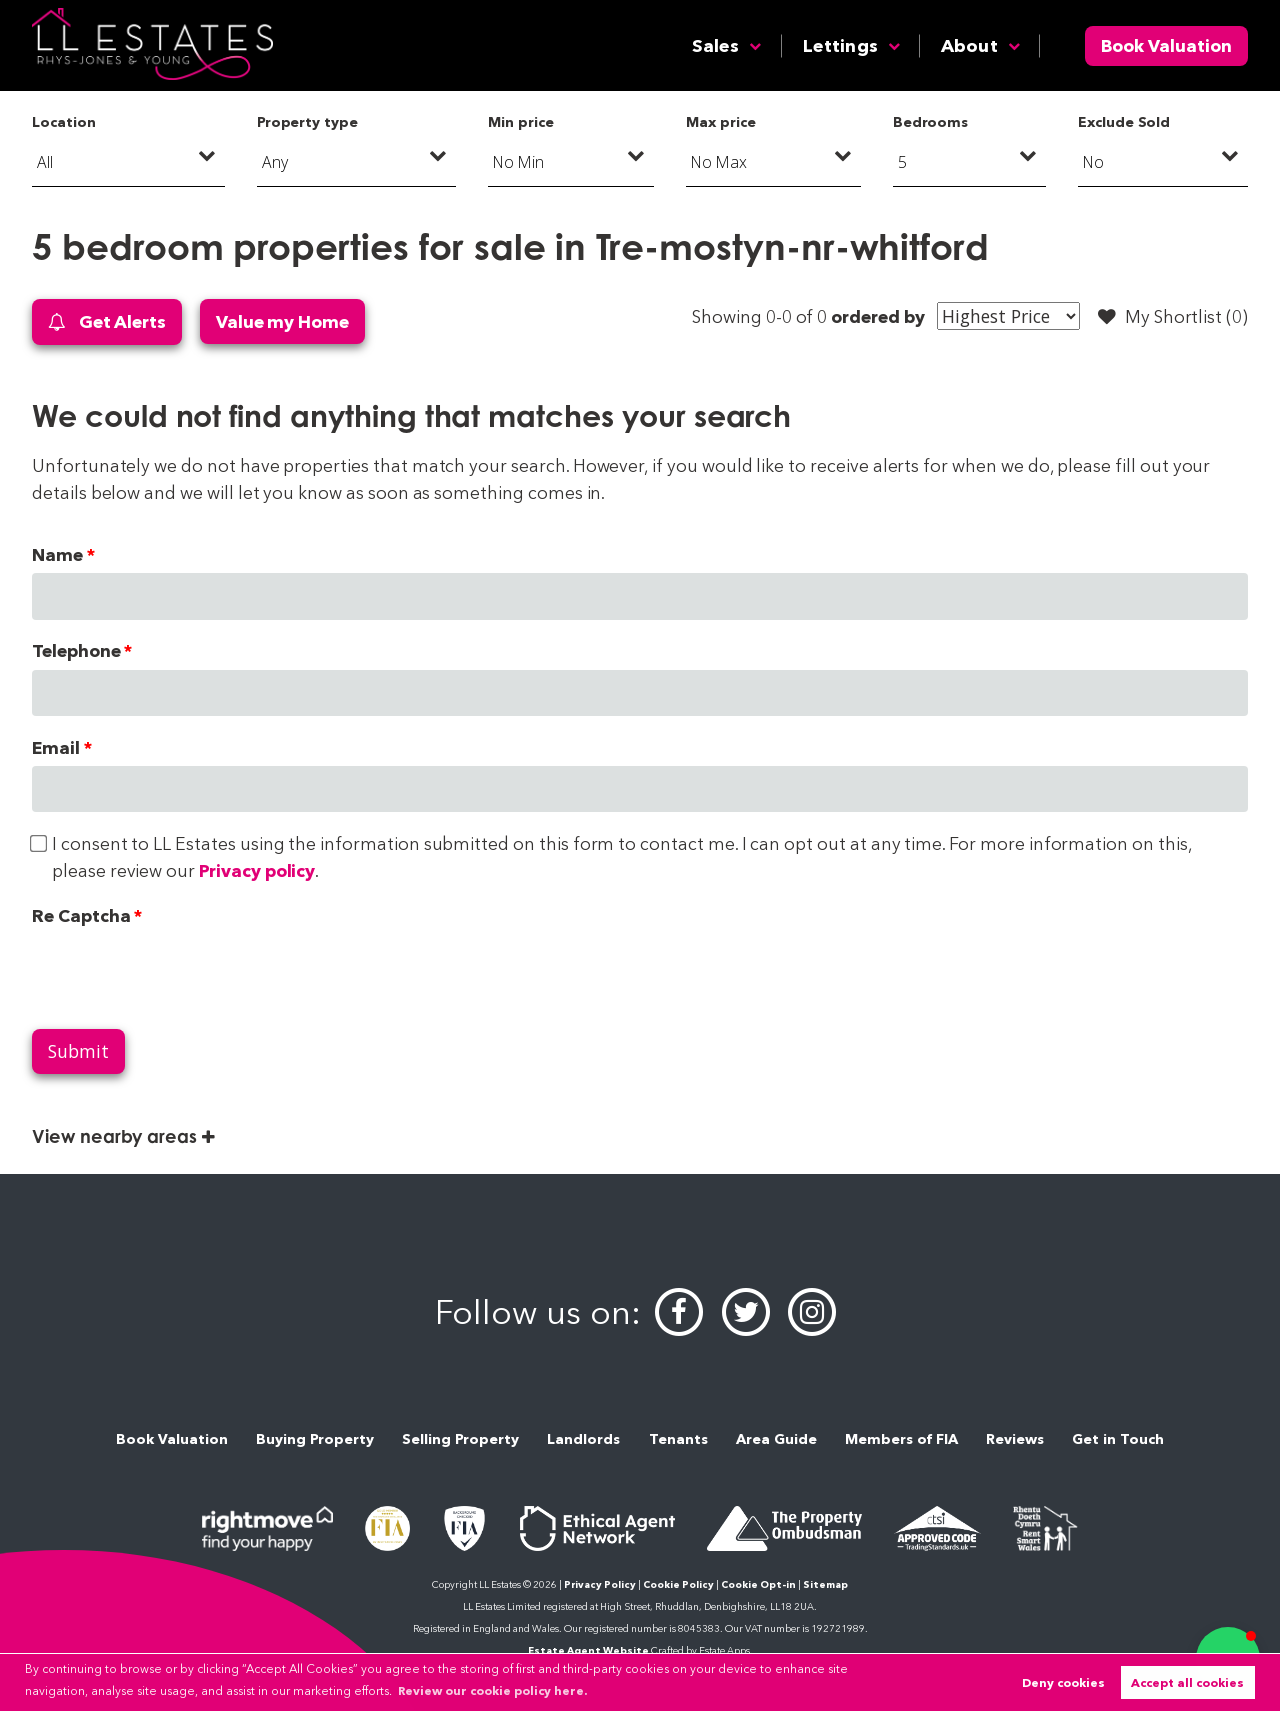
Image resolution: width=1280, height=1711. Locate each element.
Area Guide (776, 1439)
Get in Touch (1118, 1439)
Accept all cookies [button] (1187, 1682)
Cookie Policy (678, 1584)
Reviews (1015, 1439)
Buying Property (315, 1439)
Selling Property (460, 1439)
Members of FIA (901, 1439)
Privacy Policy (600, 1584)
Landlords (583, 1439)
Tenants (678, 1439)
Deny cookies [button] (1063, 1682)
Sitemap (825, 1584)
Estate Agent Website (588, 1650)
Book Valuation (1166, 45)
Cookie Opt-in (758, 1584)
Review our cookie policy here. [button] (492, 1690)
